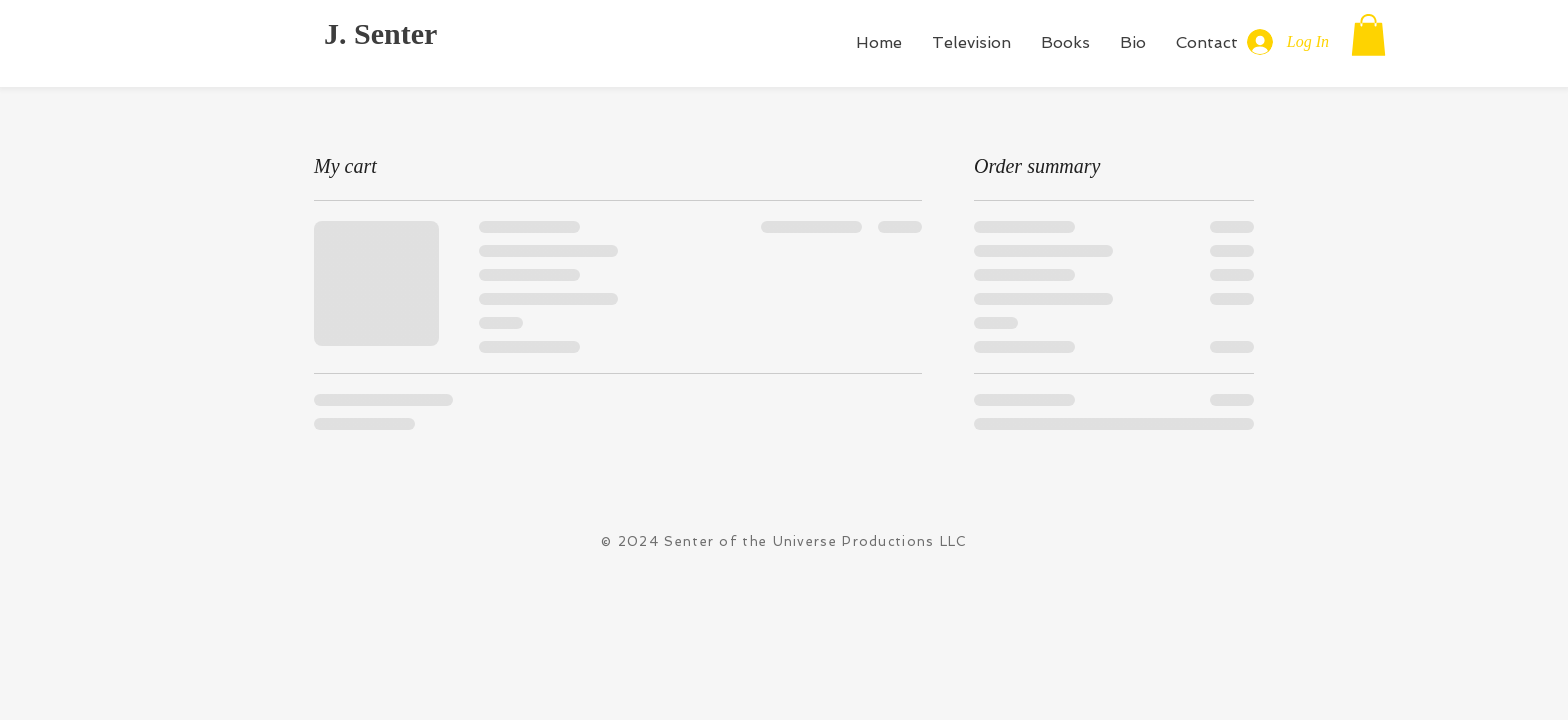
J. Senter (380, 33)
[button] (1368, 35)
